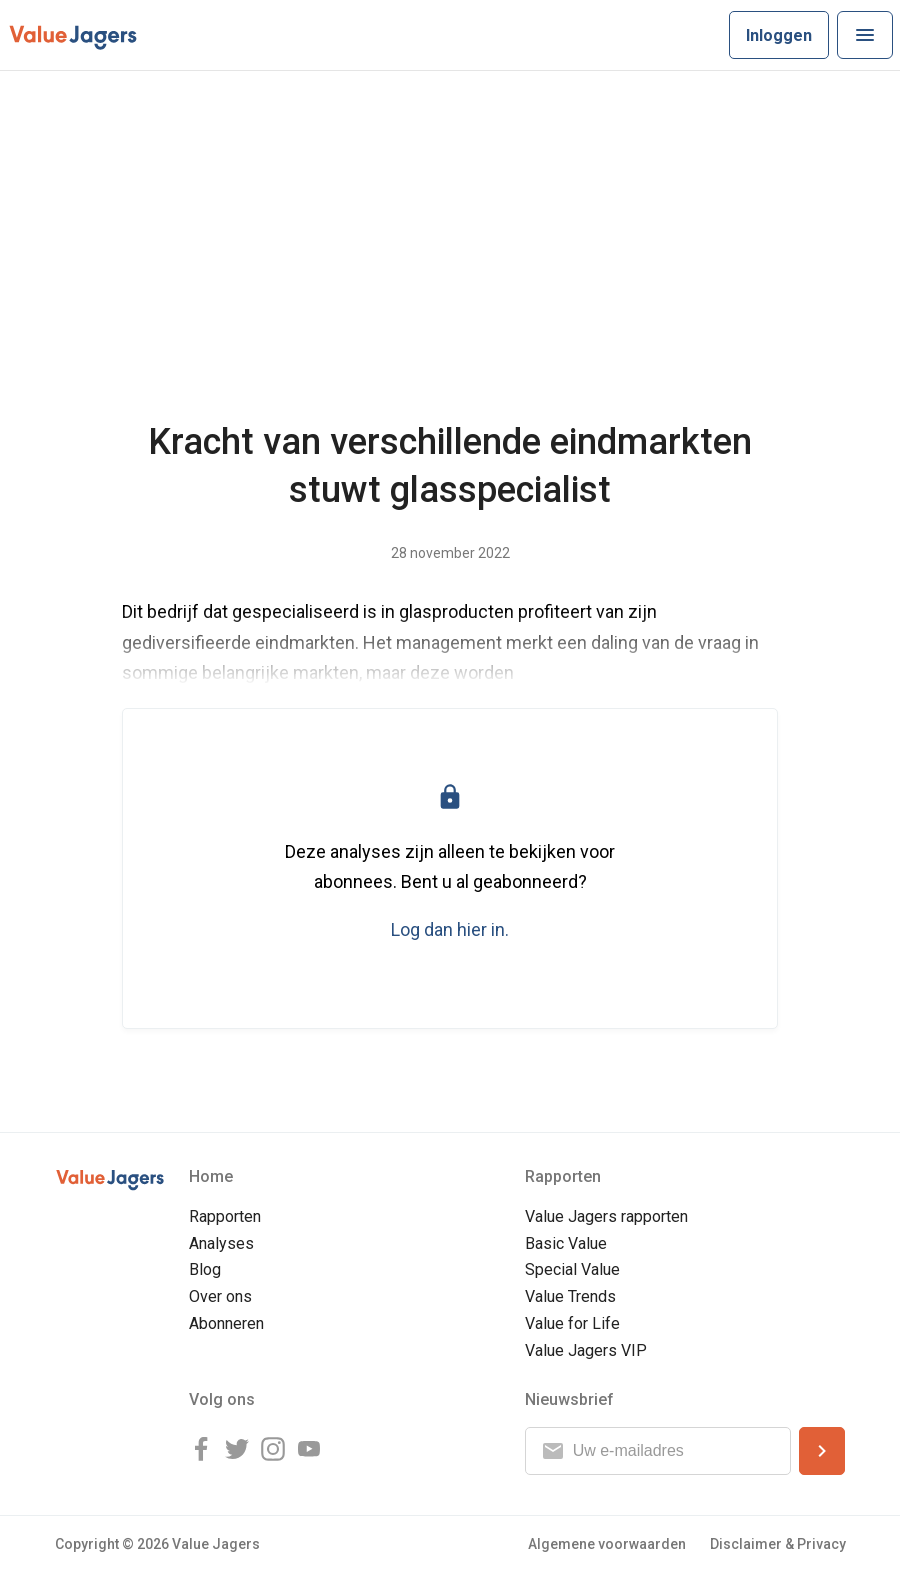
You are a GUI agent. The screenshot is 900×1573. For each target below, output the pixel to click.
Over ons (220, 1296)
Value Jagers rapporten (606, 1216)
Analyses (221, 1243)
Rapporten (225, 1216)
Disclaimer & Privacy (778, 1544)
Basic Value (566, 1243)
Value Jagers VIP (586, 1350)
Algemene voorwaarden (607, 1544)
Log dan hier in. (450, 929)
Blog (205, 1269)
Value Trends (570, 1296)
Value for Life (572, 1323)
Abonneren (226, 1323)
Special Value (572, 1269)
